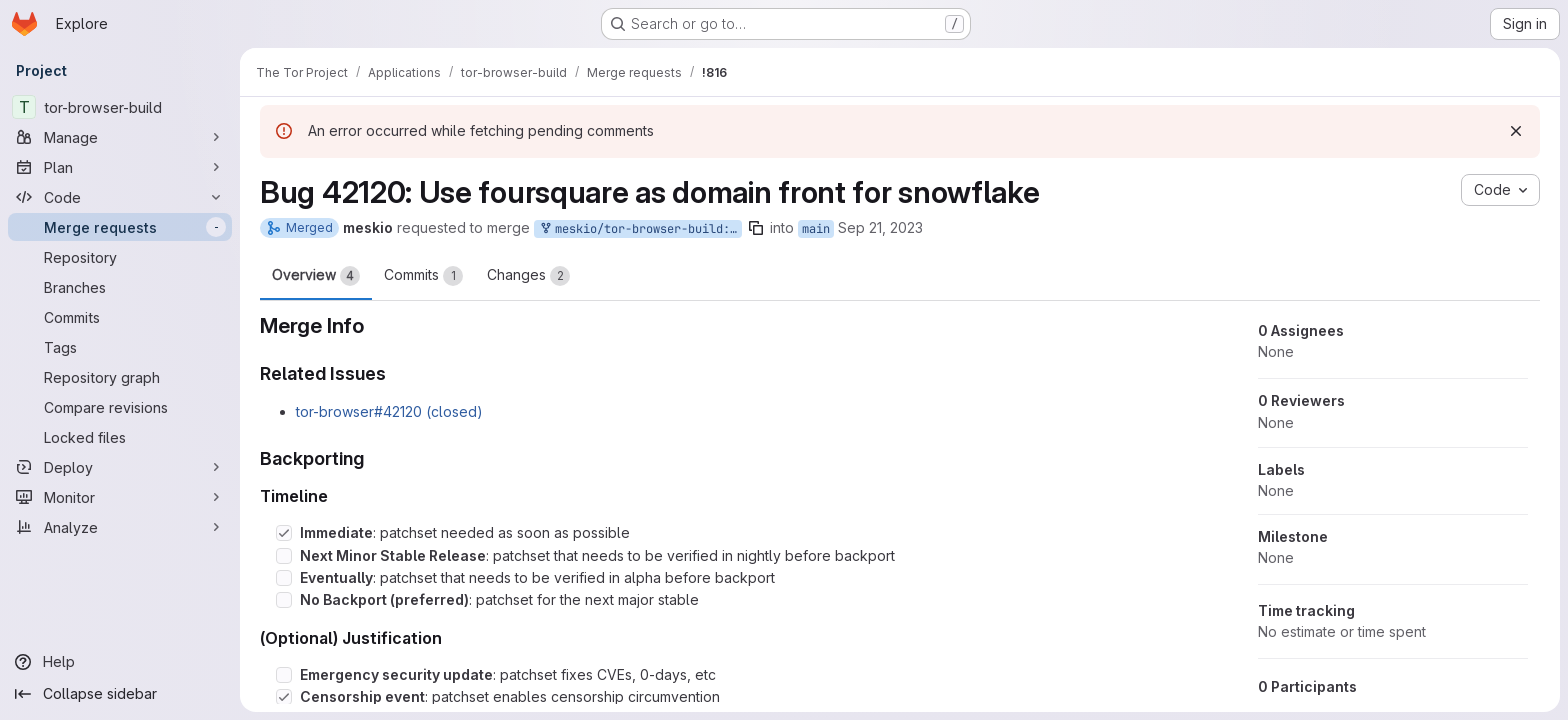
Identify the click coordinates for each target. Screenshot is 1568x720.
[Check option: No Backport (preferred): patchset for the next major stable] (284, 600)
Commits (423, 276)
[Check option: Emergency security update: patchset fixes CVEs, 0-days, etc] (284, 675)
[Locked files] (120, 437)
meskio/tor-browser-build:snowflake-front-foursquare (640, 229)
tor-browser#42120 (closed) (389, 411)
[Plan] (120, 167)
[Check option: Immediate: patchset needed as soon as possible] (284, 533)
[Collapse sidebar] (120, 694)
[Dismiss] (1516, 131)
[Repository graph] (120, 377)
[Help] (120, 662)
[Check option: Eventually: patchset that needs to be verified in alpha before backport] (284, 578)
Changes (528, 276)
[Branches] (120, 287)
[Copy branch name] (756, 228)
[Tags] (120, 347)
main (816, 229)
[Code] (120, 197)
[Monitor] (120, 497)
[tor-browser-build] (120, 107)
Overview (316, 276)
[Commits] (120, 317)
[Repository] (120, 257)
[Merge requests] (120, 227)
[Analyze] (120, 527)
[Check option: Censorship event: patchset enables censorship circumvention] (284, 697)
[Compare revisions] (120, 407)
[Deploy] (120, 467)
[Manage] (120, 137)
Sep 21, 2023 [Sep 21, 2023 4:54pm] (880, 227)
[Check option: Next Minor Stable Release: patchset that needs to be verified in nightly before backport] (284, 556)
